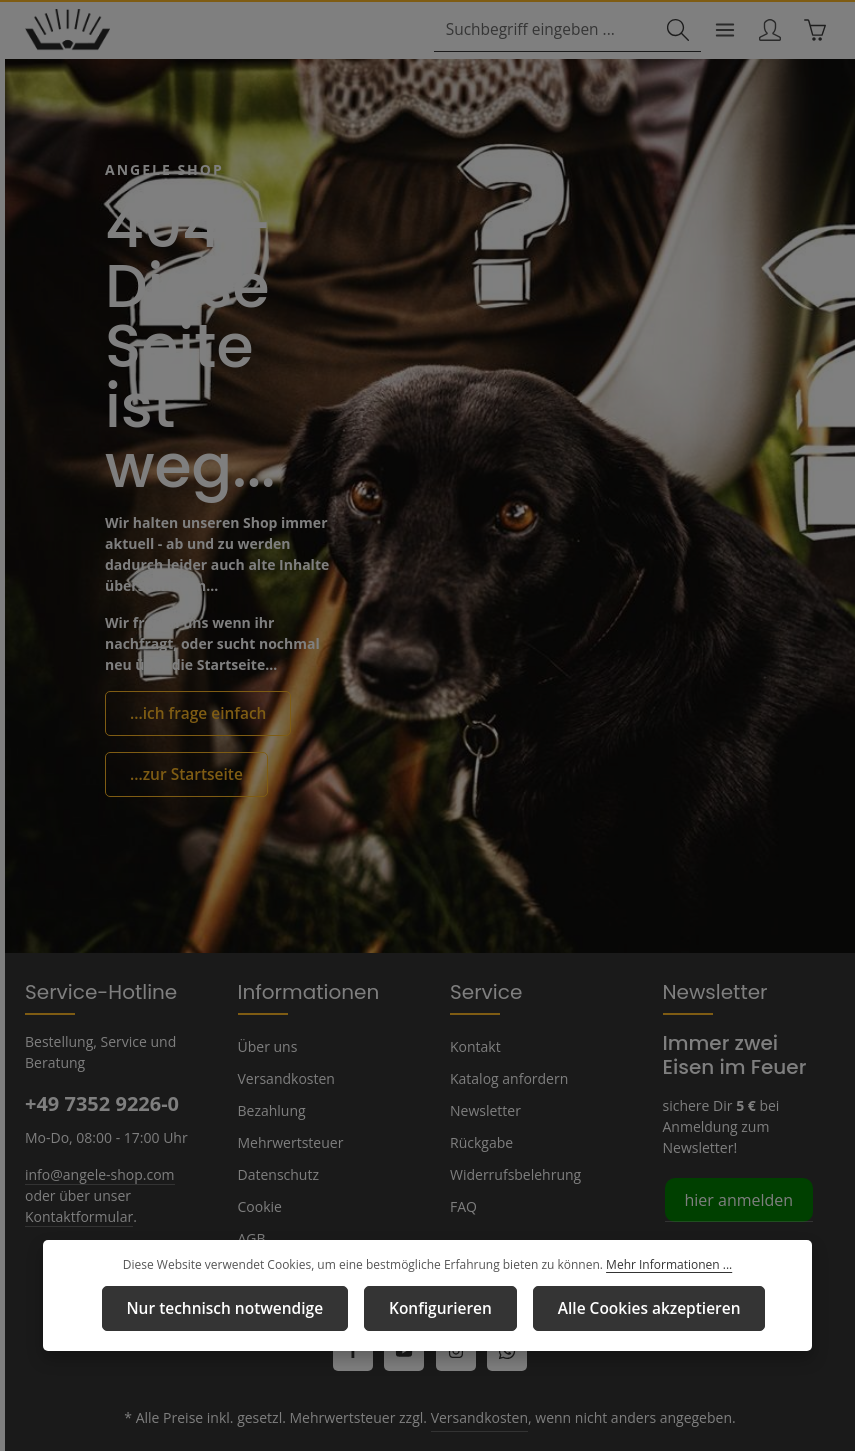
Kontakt (473, 1007)
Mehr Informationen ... (658, 1267)
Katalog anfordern (505, 1039)
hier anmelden (735, 1159)
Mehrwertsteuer (286, 1103)
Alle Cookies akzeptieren (632, 1309)
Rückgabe (481, 1103)
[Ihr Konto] (766, 31)
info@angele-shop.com (97, 1134)
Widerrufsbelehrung (511, 1135)
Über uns (266, 1007)
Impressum (272, 1231)
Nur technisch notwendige (239, 1309)
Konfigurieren (439, 1309)
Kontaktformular (74, 1176)
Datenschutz (277, 1135)
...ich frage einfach (191, 654)
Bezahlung (271, 1071)
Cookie (260, 1167)
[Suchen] (671, 31)
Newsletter (483, 1071)
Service (483, 952)
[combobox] (549, 31)
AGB (253, 1199)
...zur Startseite (180, 713)
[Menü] (719, 31)
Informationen (299, 952)
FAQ (464, 1167)
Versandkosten (284, 1039)
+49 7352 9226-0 (101, 1064)
